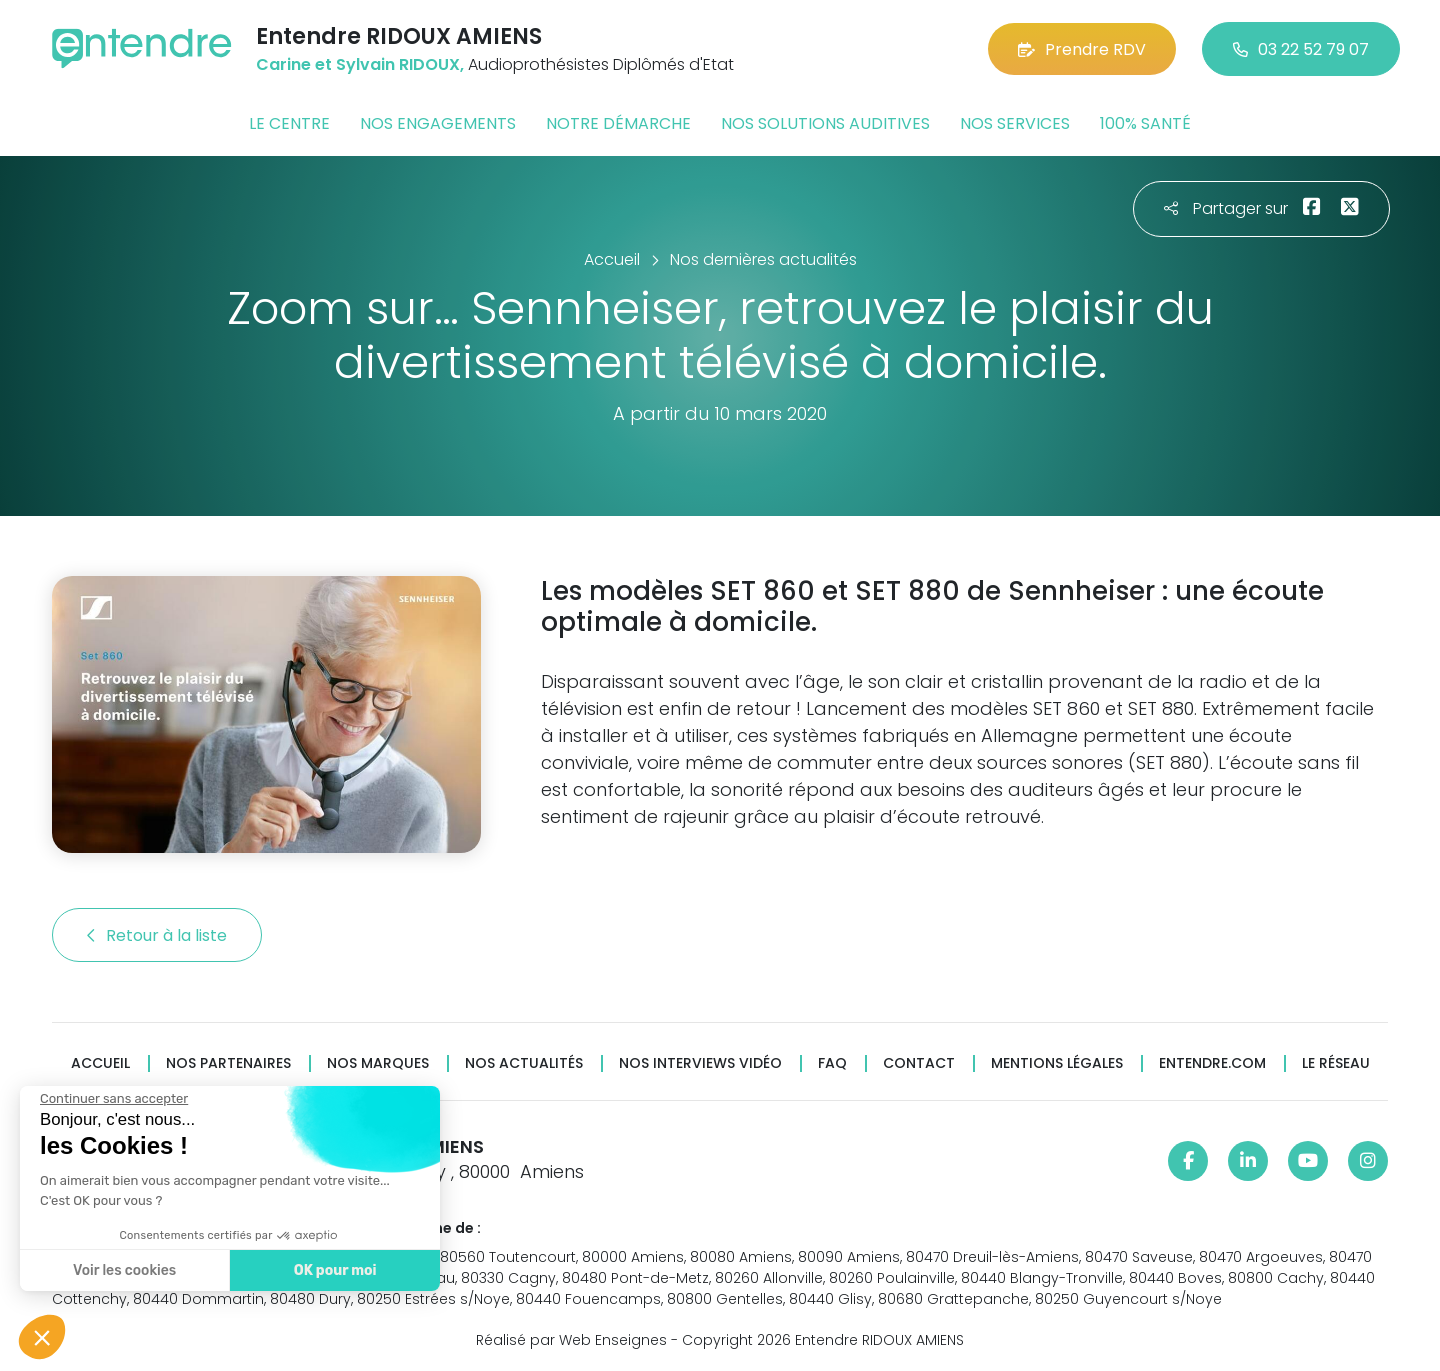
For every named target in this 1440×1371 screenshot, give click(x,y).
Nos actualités (524, 1063)
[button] (42, 1337)
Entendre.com (1212, 1063)
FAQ (832, 1063)
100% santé (1145, 123)
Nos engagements (438, 123)
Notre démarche (618, 123)
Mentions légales (1057, 1063)
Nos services (1015, 123)
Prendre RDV (1082, 49)
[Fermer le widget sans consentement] (113, 1099)
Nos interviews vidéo (700, 1063)
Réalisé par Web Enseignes (571, 1340)
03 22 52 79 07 (1301, 49)
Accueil (100, 1063)
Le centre (289, 123)
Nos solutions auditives (825, 123)
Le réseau (1336, 1063)
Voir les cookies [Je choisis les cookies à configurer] (123, 1270)
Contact (919, 1063)
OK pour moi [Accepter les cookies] (334, 1270)
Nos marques (378, 1063)
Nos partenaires (228, 1063)
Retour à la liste (157, 935)
